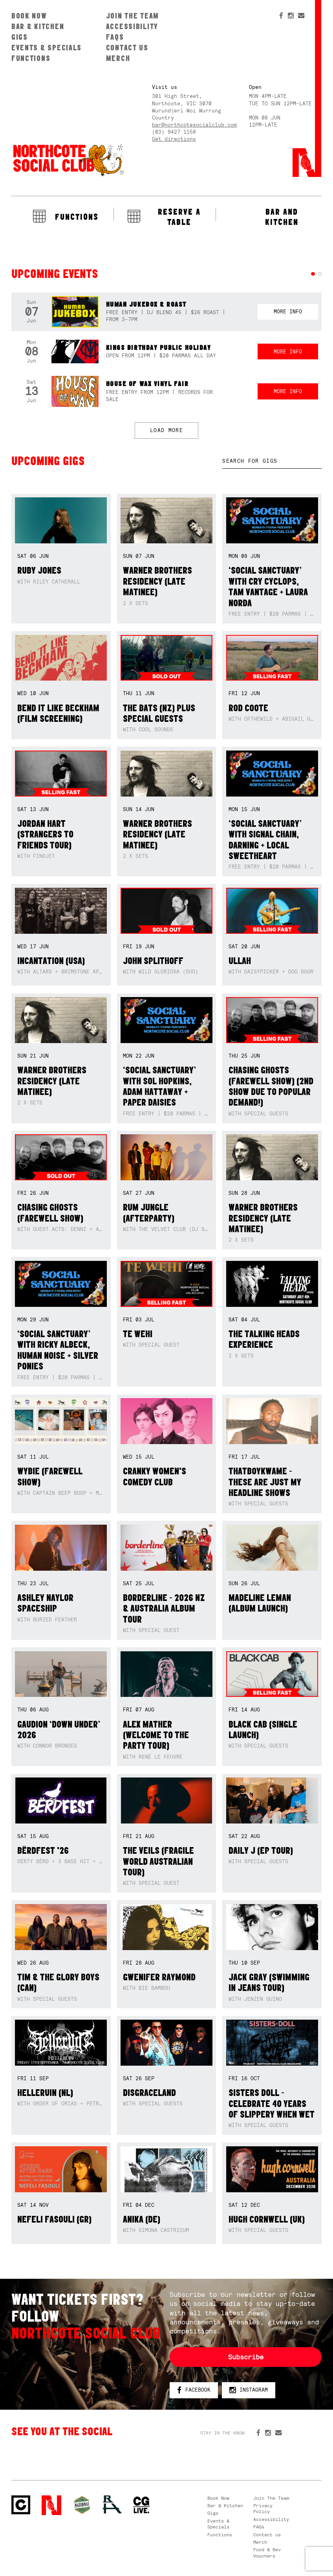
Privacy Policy (263, 2509)
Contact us (127, 47)
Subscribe (245, 2357)
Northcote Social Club (67, 160)
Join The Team (132, 15)
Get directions (174, 139)
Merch (118, 58)
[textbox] (272, 461)
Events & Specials (46, 47)
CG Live (141, 2505)
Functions (31, 58)
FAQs (115, 37)
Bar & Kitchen (37, 26)
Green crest (82, 2504)
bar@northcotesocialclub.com (194, 124)
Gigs (19, 37)
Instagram (248, 2390)
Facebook (193, 2390)
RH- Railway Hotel (112, 2504)
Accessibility (132, 26)
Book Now (29, 15)
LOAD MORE (166, 430)
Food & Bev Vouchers (267, 2553)
